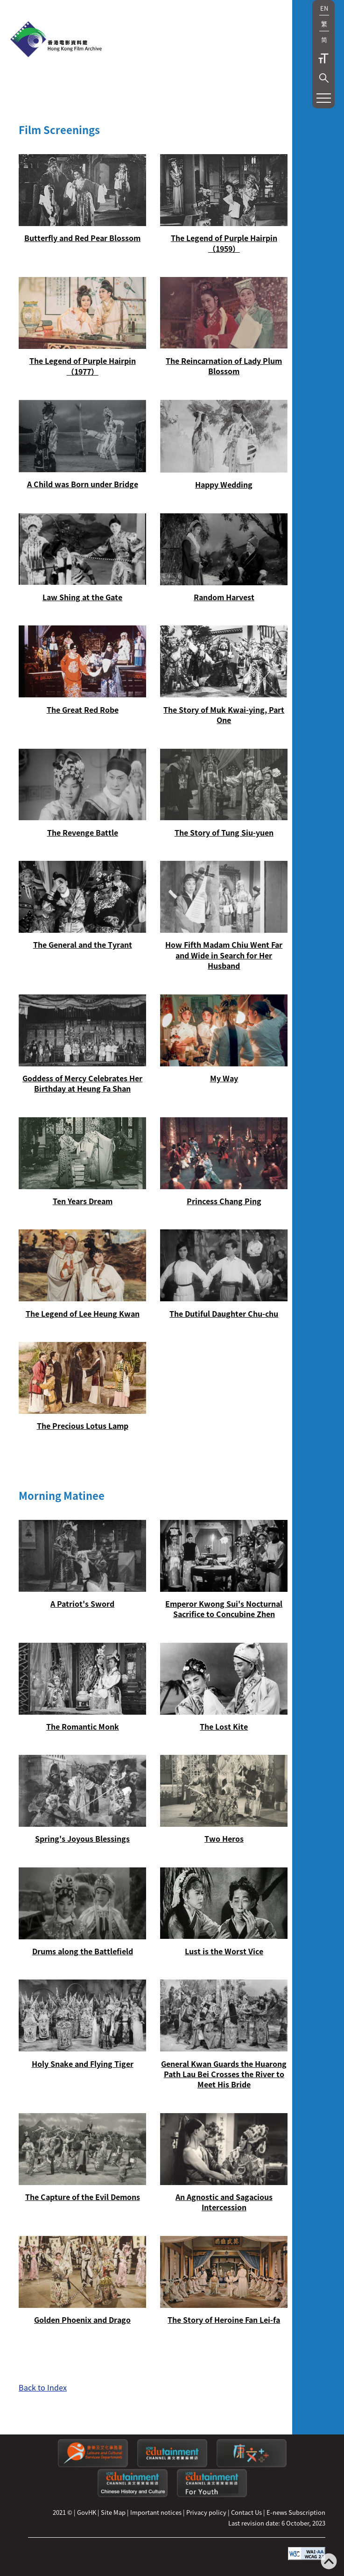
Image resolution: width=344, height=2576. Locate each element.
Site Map (113, 2512)
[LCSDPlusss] (252, 2464)
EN (324, 8)
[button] (324, 78)
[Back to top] (329, 2562)
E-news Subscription (296, 2512)
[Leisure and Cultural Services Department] (93, 2464)
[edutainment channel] (172, 2464)
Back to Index (43, 2387)
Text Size (323, 58)
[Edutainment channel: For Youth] (212, 2494)
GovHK (86, 2512)
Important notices (156, 2512)
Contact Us (246, 2512)
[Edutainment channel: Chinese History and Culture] (133, 2494)
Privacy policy (206, 2512)
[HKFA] (56, 40)
